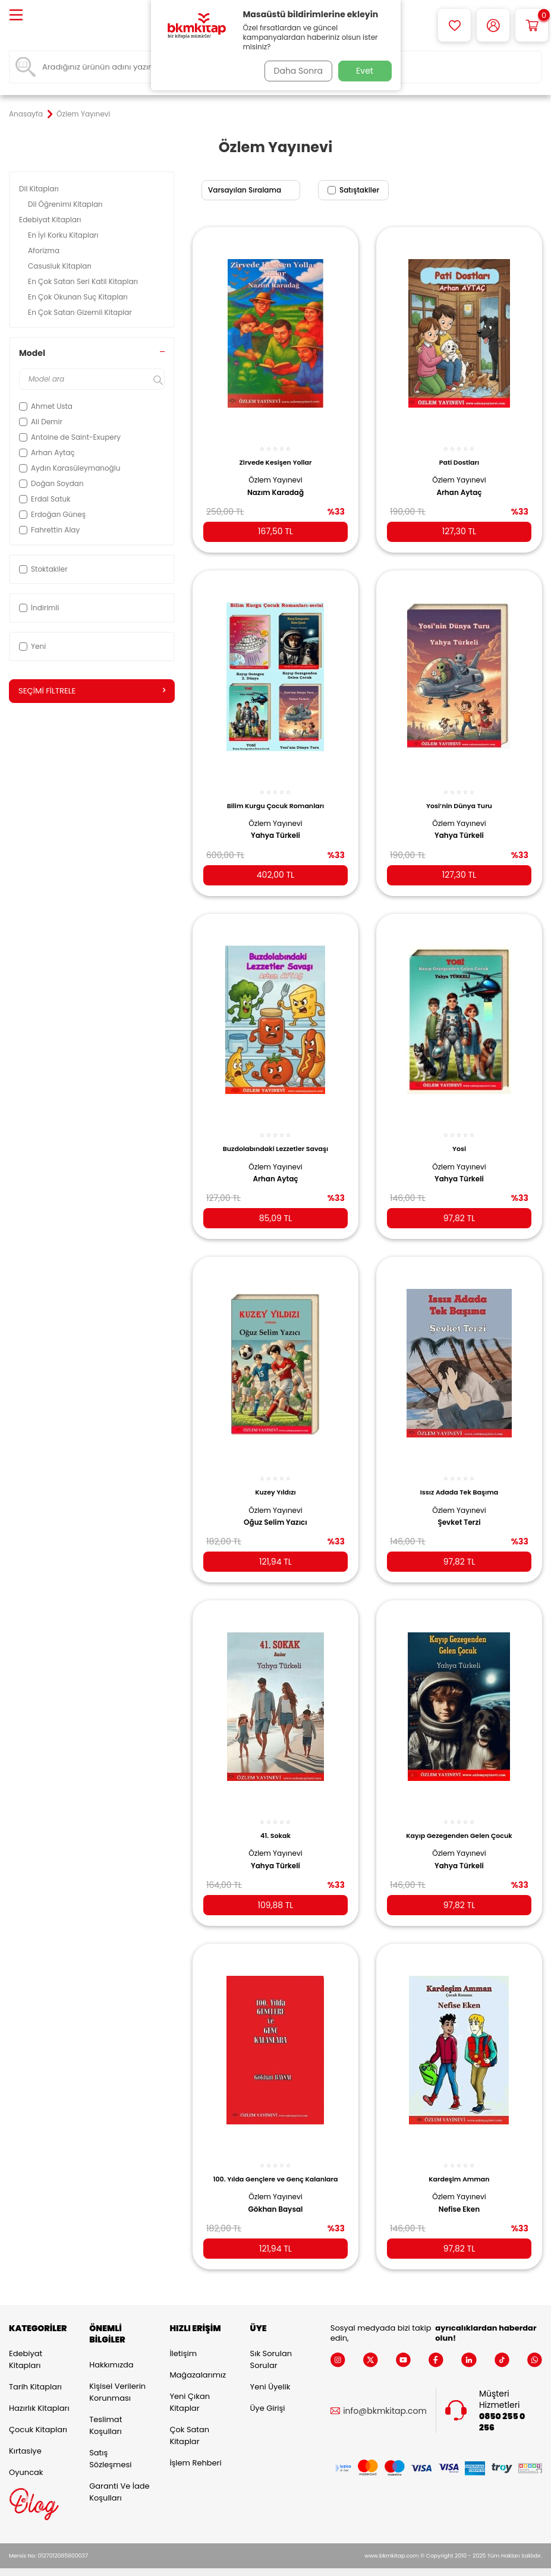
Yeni (32, 646)
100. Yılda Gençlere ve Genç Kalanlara (275, 2160)
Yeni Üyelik (270, 2372)
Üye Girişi (267, 2393)
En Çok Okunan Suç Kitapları (79, 297)
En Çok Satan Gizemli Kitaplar (81, 312)
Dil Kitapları (40, 189)
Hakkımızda (111, 2349)
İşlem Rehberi (195, 2448)
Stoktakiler (43, 569)
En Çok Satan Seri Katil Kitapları (84, 281)
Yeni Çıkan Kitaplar (189, 2387)
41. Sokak (275, 1819)
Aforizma (44, 250)
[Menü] (16, 16)
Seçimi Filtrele (91, 691)
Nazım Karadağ (275, 485)
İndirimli (39, 608)
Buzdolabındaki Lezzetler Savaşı (275, 1137)
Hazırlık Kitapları (39, 2393)
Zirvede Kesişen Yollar (276, 455)
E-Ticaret (238, 2564)
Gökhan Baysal (275, 2190)
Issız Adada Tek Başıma (459, 1478)
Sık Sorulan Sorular (271, 2344)
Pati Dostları (459, 455)
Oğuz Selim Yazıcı (275, 1508)
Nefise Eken (459, 2190)
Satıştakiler (353, 190)
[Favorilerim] (454, 25)
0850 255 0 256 (502, 2407)
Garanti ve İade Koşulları (119, 2476)
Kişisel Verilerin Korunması (117, 2376)
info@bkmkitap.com (385, 2395)
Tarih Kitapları (35, 2372)
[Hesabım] (493, 25)
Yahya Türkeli (275, 826)
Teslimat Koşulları (105, 2409)
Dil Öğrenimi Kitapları (66, 204)
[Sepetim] (531, 25)
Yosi (459, 1137)
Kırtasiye (25, 2436)
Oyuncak (26, 2457)
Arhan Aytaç (458, 485)
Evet (364, 71)
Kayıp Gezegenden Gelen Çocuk (459, 1819)
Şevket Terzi (458, 1508)
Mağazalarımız (197, 2360)
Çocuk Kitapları (38, 2414)
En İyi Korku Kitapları (64, 235)
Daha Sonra (294, 71)
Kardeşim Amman (459, 2160)
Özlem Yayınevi (275, 473)
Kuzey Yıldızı (275, 1478)
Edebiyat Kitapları (51, 220)
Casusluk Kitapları (60, 266)
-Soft (210, 2564)
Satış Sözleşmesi (110, 2443)
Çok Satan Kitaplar (189, 2420)
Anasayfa (26, 114)
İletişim (183, 2338)
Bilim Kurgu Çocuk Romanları (276, 796)
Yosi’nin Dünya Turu (459, 796)
